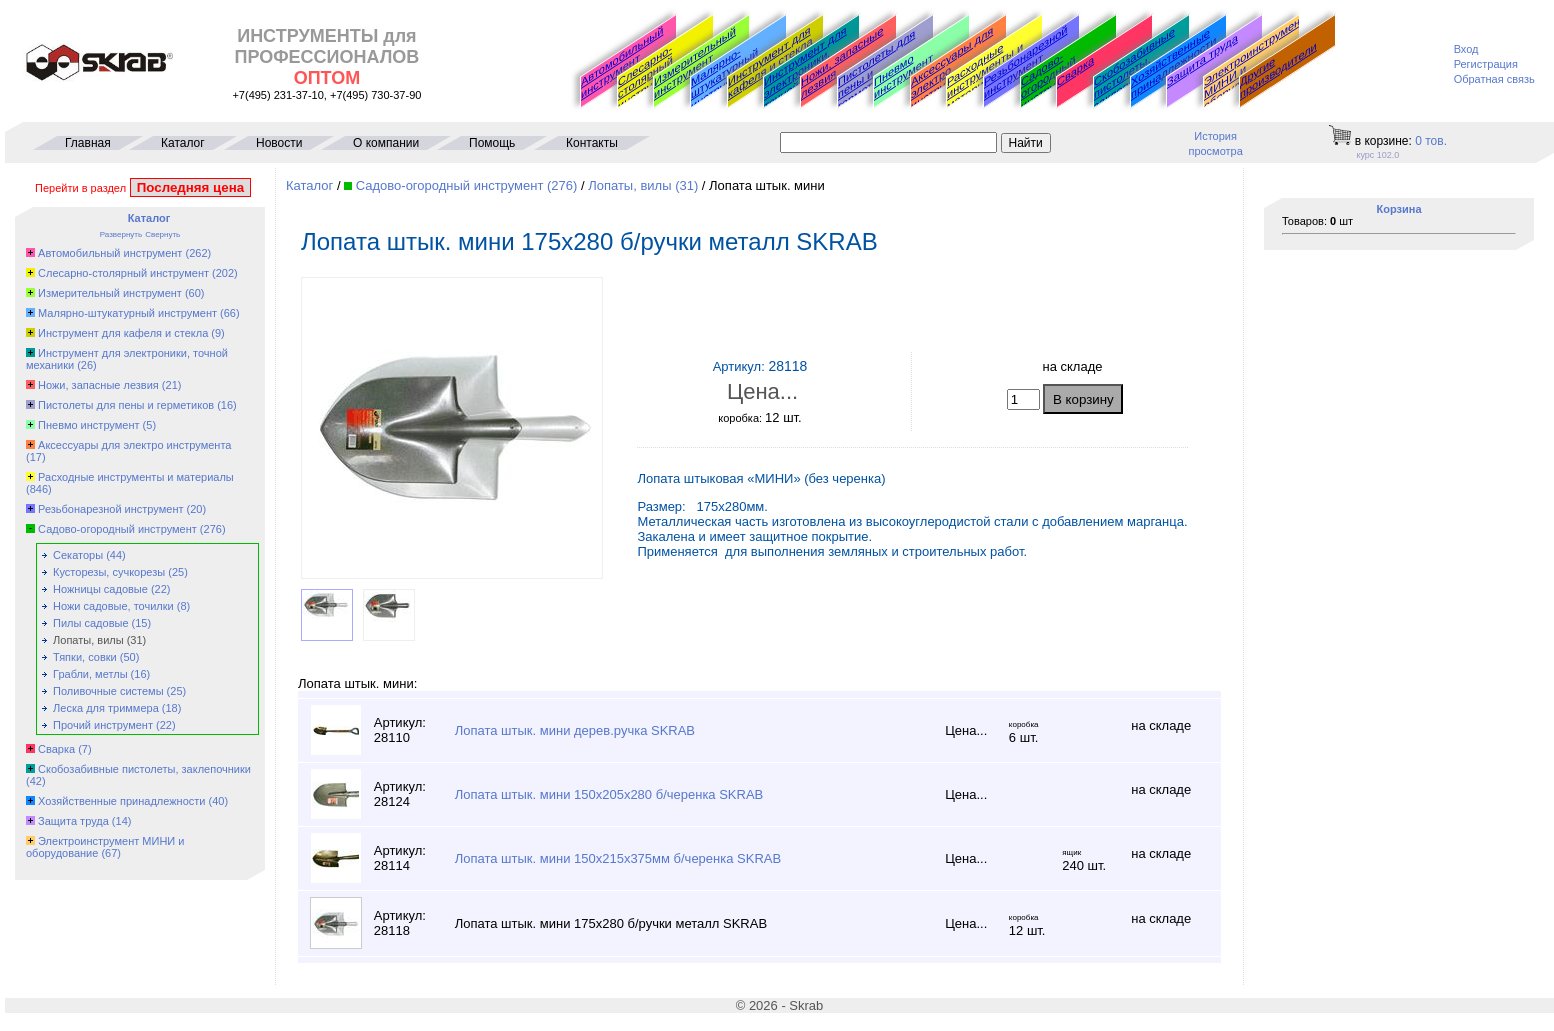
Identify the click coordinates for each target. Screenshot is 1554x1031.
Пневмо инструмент (903, 76)
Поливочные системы (108, 691)
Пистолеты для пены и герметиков (126, 405)
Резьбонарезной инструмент (1026, 62)
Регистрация (1486, 64)
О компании (386, 143)
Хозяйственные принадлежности (1173, 63)
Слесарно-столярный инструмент (647, 77)
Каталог (183, 143)
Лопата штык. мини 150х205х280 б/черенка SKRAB (609, 794)
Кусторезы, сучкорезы (109, 572)
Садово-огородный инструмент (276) (467, 185)
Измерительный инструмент (695, 62)
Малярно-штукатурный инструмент (724, 79)
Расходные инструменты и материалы (136, 477)
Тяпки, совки (85, 657)
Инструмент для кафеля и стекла (770, 62)
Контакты (592, 143)
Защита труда (1202, 60)
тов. (1431, 141)
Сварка (1075, 71)
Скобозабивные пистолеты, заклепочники (1134, 68)
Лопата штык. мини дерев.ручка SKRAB (575, 730)
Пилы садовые (90, 623)
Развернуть (121, 234)
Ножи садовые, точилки (113, 606)
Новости (279, 143)
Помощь (492, 143)
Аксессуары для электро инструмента (134, 445)
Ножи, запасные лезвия (842, 62)
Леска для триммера (106, 708)
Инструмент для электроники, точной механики (807, 68)
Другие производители (1278, 70)
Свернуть (162, 234)
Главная (88, 143)
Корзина (1399, 209)
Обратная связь (1494, 79)
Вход (1466, 49)
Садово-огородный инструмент (1050, 80)
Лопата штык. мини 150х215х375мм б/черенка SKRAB (618, 858)
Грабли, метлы (90, 674)
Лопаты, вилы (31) (643, 185)
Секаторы (78, 555)
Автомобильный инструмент (622, 62)
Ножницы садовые (100, 589)
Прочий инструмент (103, 725)
